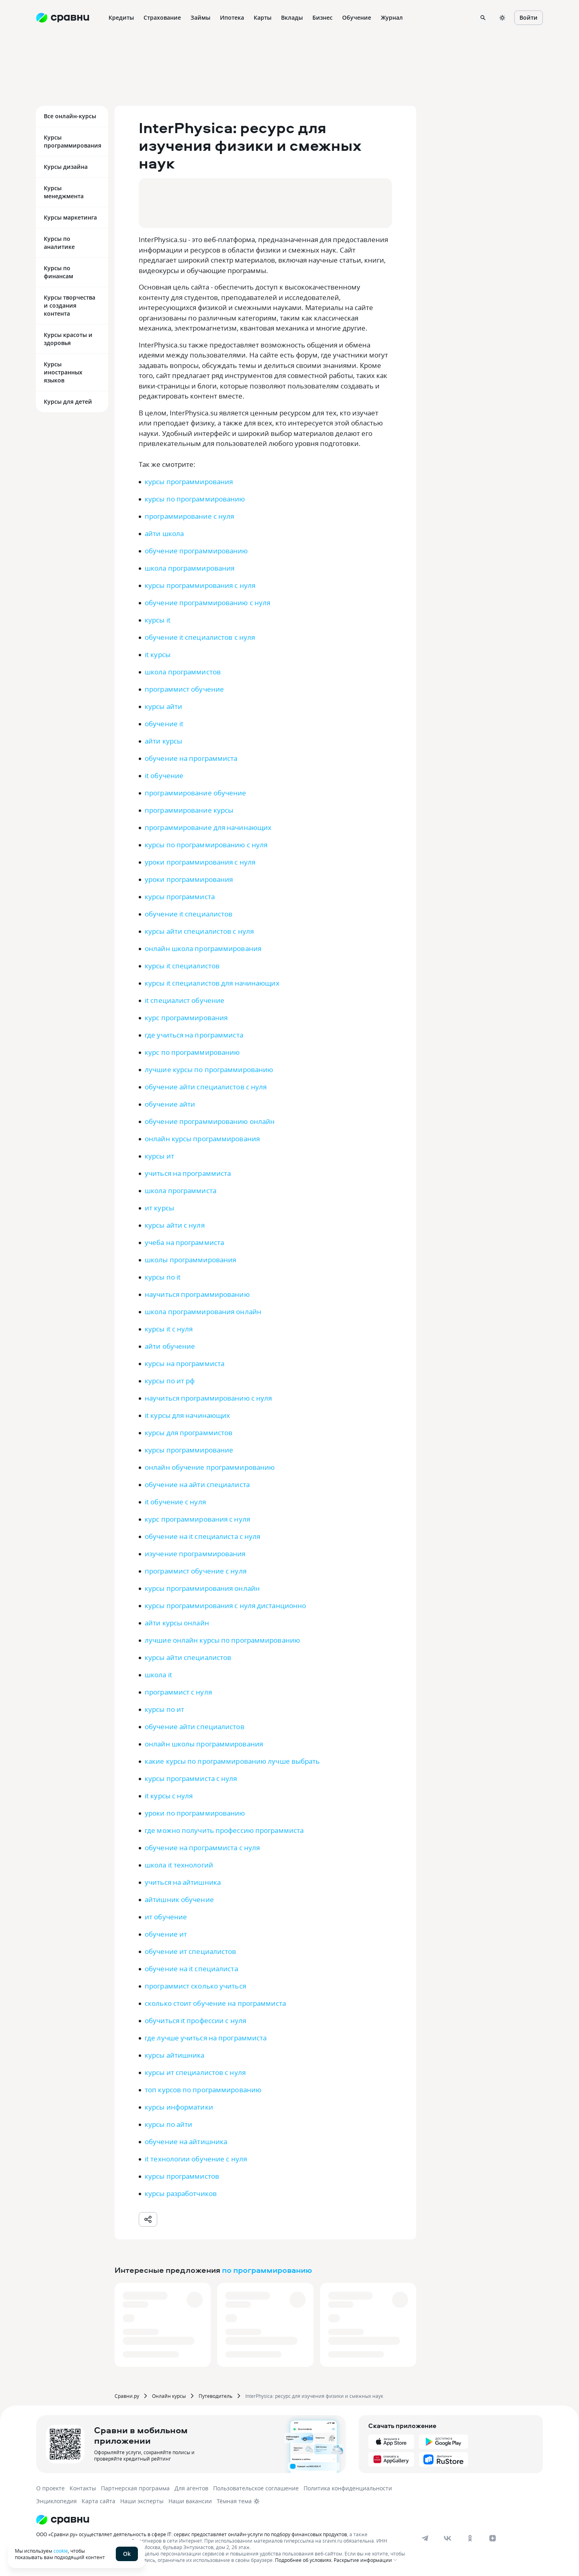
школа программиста (180, 1190)
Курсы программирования (72, 141)
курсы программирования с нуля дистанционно (225, 1605)
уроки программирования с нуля (200, 862)
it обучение (164, 775)
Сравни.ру (127, 2396)
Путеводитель (215, 2396)
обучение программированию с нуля (207, 602)
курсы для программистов (188, 1432)
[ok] (470, 2538)
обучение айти (170, 1104)
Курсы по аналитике (59, 243)
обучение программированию (196, 550)
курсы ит (159, 1156)
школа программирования (189, 568)
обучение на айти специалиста (197, 1484)
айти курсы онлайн (177, 1622)
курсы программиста (180, 896)
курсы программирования (189, 481)
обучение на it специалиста (191, 1968)
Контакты (83, 2488)
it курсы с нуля (169, 1795)
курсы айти (163, 706)
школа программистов (183, 671)
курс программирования (186, 1017)
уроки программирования (189, 879)
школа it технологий (179, 1864)
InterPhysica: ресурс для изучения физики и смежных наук (314, 2396)
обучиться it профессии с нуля (195, 2020)
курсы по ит (164, 1709)
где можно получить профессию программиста (224, 1830)
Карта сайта (98, 2501)
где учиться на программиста (194, 1034)
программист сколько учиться (195, 1986)
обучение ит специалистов (190, 1951)
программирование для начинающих (208, 827)
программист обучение (184, 689)
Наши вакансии (190, 2501)
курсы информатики (179, 2107)
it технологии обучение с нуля (196, 2158)
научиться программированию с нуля (208, 1398)
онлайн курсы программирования (202, 1138)
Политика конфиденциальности (348, 2488)
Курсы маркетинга (70, 217)
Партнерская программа (135, 2488)
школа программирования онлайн (203, 1311)
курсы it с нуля (169, 1328)
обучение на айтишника (186, 2141)
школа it (158, 1674)
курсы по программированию (195, 498)
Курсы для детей (68, 401)
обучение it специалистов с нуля (200, 637)
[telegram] (425, 2538)
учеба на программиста (184, 1242)
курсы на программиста (184, 1363)
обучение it (164, 723)
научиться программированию (197, 1294)
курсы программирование (189, 1449)
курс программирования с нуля (197, 1519)
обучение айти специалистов (194, 1726)
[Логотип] (222, 2520)
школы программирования (190, 1259)
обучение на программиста (191, 758)
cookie (60, 2550)
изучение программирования (195, 1553)
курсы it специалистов (182, 965)
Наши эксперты (142, 2501)
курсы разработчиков (181, 2193)
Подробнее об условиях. (304, 2560)
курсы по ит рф (170, 1380)
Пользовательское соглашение (256, 2488)
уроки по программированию (195, 1813)
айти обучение (170, 1346)
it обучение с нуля (175, 1501)
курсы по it (163, 1277)
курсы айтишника (175, 2055)
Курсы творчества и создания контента (69, 305)
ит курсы (159, 1207)
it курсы (157, 654)
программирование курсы (189, 810)
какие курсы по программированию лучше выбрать (232, 1761)
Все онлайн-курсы (70, 116)
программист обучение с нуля (195, 1571)
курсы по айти (168, 2124)
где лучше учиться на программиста (206, 2037)
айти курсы (163, 741)
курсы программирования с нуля (200, 585)
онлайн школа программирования (203, 948)
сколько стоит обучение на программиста (215, 2003)
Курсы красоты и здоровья (68, 339)
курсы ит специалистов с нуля (195, 2072)
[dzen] (493, 2538)
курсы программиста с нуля (191, 1778)
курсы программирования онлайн (202, 1588)
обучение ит (166, 1934)
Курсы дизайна (66, 167)
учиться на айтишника (183, 1882)
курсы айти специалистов (188, 1657)
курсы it (157, 619)
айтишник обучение (179, 1899)
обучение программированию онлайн (210, 1121)
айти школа (164, 533)
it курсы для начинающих (187, 1415)
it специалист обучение (184, 1000)
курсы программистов (182, 2176)
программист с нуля (178, 1692)
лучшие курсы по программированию (209, 1069)
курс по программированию (192, 1052)
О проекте (50, 2488)
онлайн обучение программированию (210, 1467)
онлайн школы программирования (204, 1743)
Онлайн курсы (169, 2396)
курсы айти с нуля (175, 1225)
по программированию (267, 2269)
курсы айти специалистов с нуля (199, 931)
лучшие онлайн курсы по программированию (222, 1640)
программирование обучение (195, 792)
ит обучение (166, 1916)
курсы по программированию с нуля (206, 844)
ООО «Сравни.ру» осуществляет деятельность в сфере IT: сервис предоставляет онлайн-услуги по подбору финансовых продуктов (191, 2534)
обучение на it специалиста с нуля (202, 1536)
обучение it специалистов (188, 913)
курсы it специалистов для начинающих (212, 983)
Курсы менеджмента (64, 192)
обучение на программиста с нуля (202, 1847)
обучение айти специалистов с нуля (206, 1086)
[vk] (447, 2538)
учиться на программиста (188, 1173)
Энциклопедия (56, 2501)
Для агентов (191, 2488)
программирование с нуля (189, 516)
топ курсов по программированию (203, 2089)
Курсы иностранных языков (63, 372)
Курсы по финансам (58, 272)
